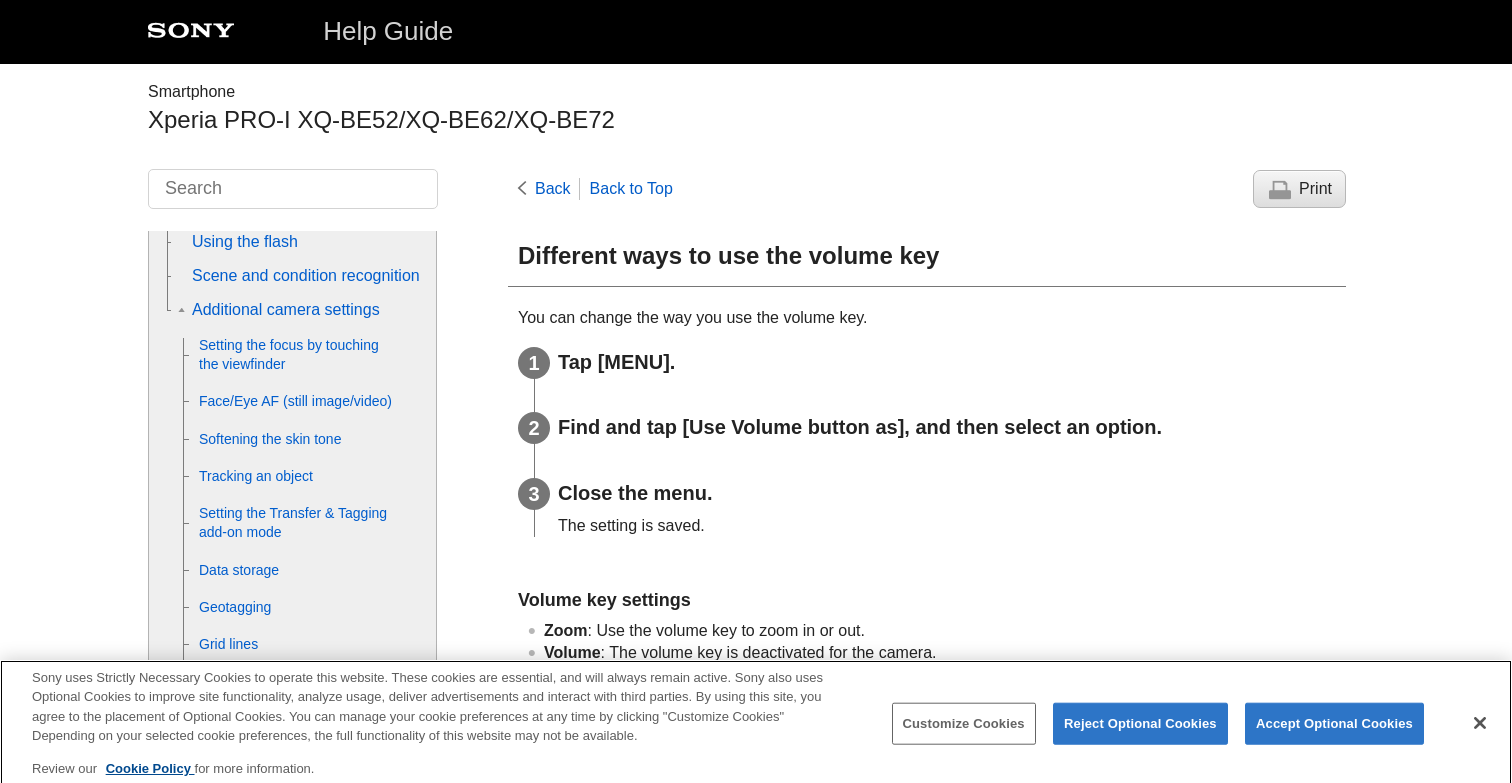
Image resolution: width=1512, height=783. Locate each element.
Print (1315, 188)
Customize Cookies (964, 730)
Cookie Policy (150, 775)
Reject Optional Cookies (1140, 730)
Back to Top (631, 188)
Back (553, 188)
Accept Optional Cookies (1334, 730)
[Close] (1480, 731)
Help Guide (388, 31)
